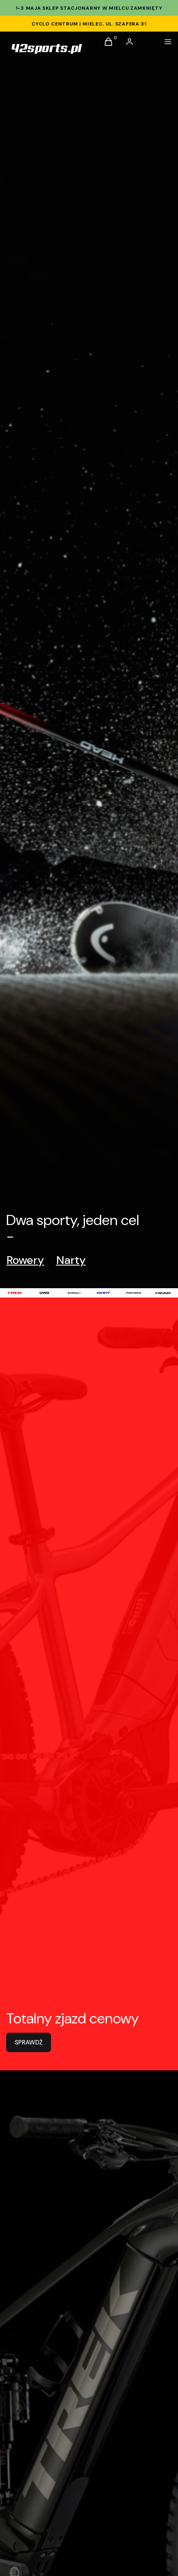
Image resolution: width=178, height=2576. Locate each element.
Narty (71, 1260)
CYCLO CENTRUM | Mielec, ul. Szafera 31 (89, 24)
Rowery (25, 1260)
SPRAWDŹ (28, 2042)
